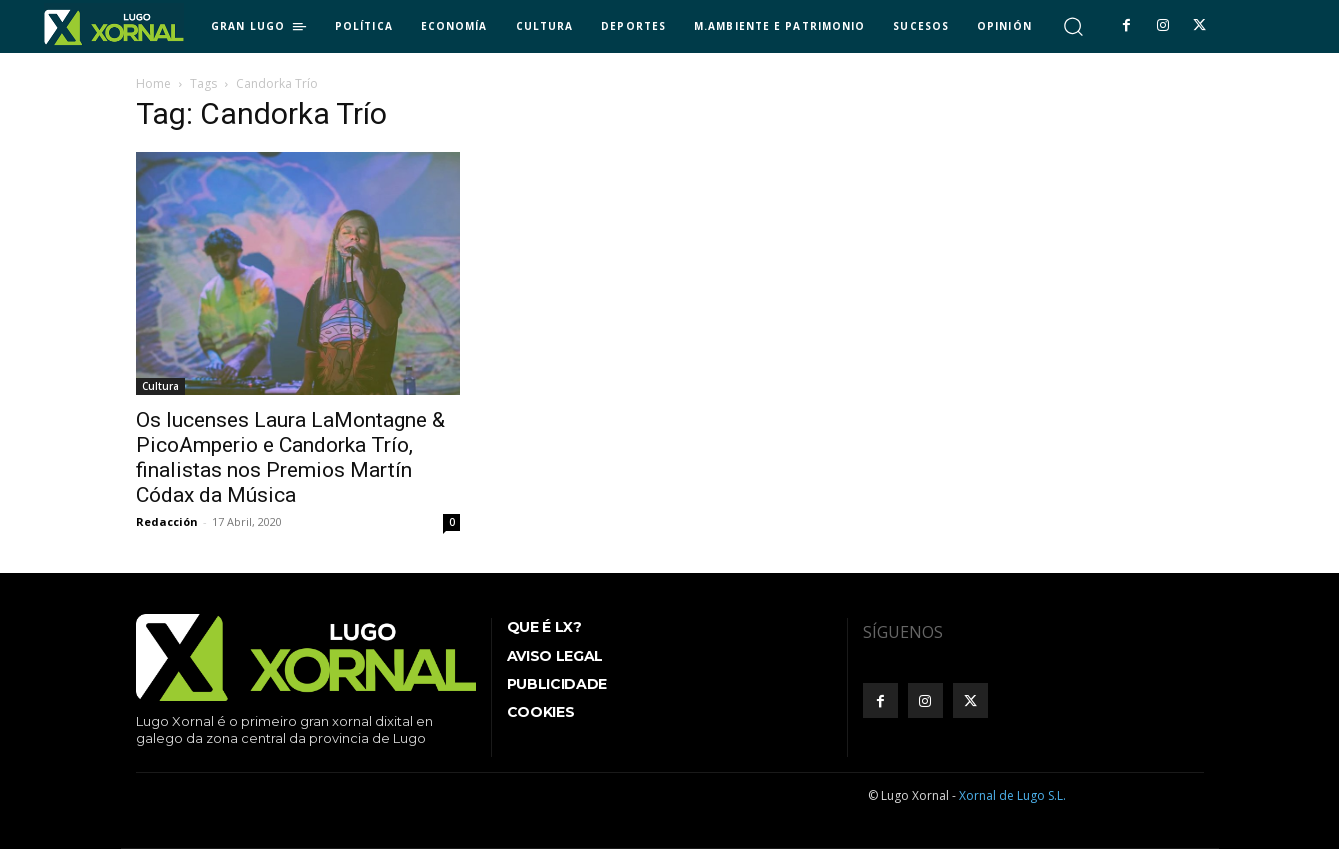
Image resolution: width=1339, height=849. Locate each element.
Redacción (167, 521)
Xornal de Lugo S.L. (1012, 795)
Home (153, 83)
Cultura (160, 386)
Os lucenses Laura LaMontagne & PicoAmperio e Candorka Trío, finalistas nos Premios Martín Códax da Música (290, 457)
